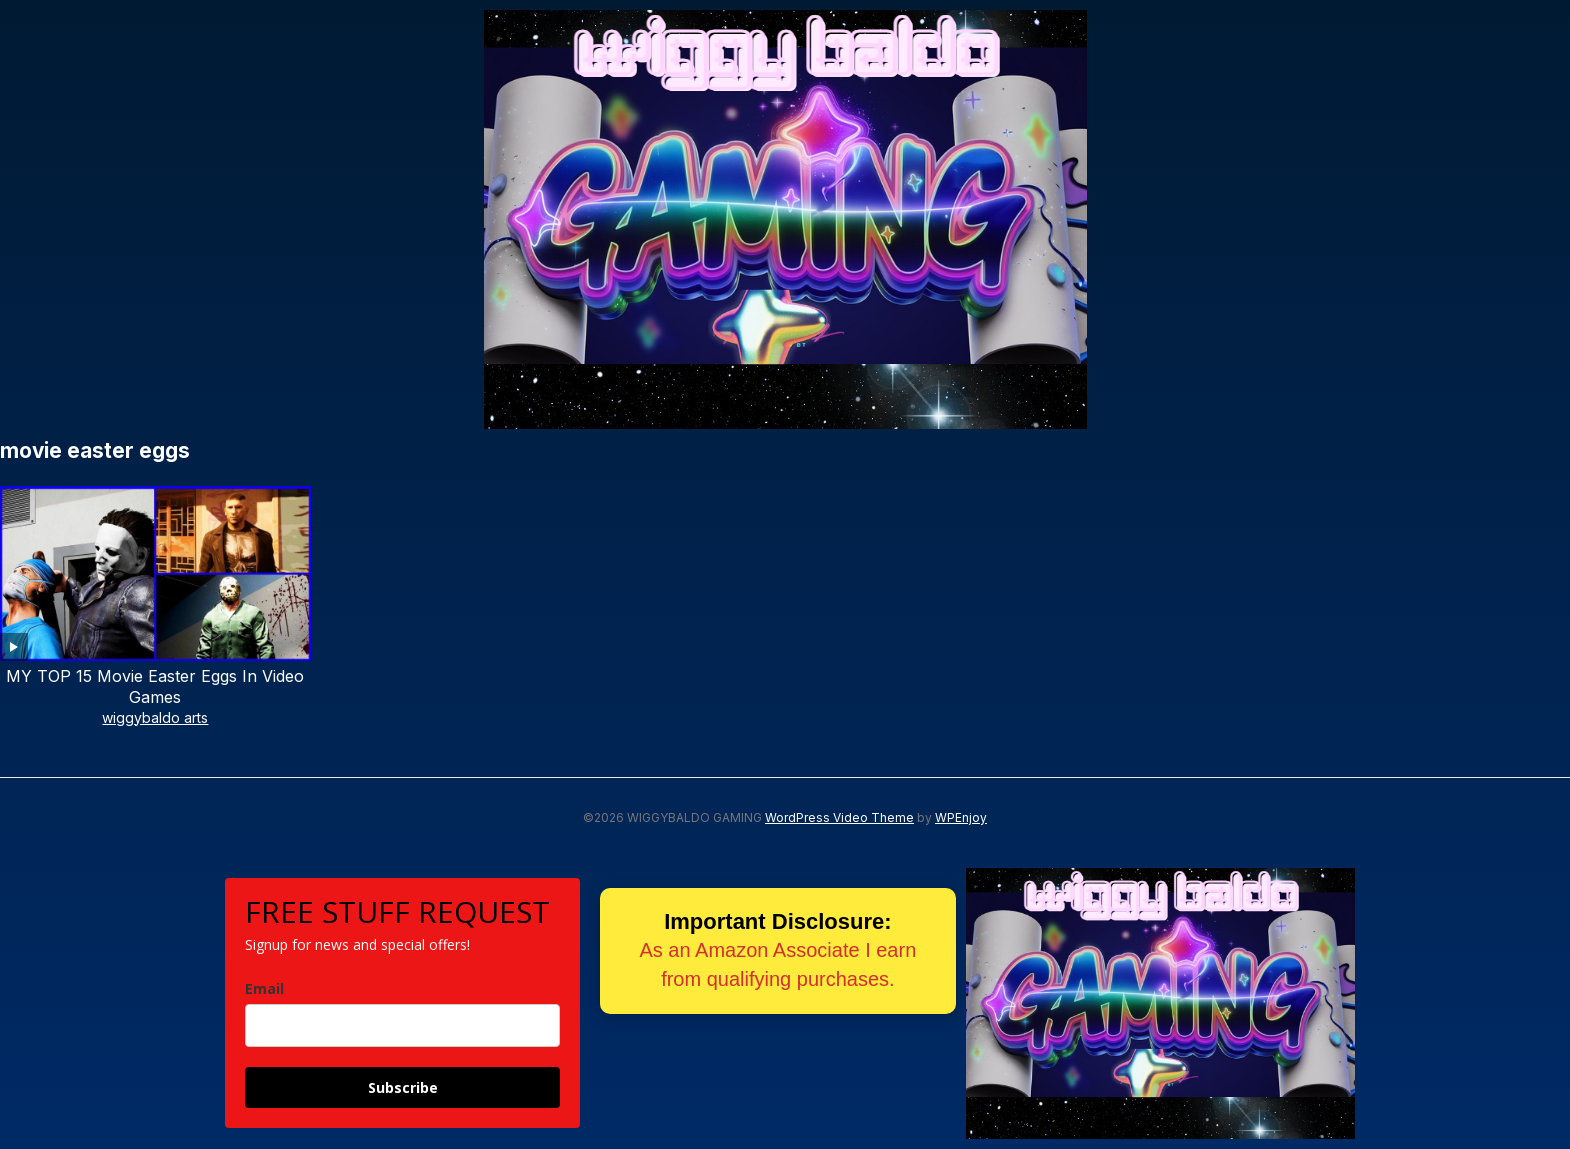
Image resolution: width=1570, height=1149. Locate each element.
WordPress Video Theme (839, 817)
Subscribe (403, 1087)
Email (264, 988)
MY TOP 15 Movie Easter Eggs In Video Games (155, 686)
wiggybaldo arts (155, 717)
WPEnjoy (961, 817)
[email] (402, 1025)
